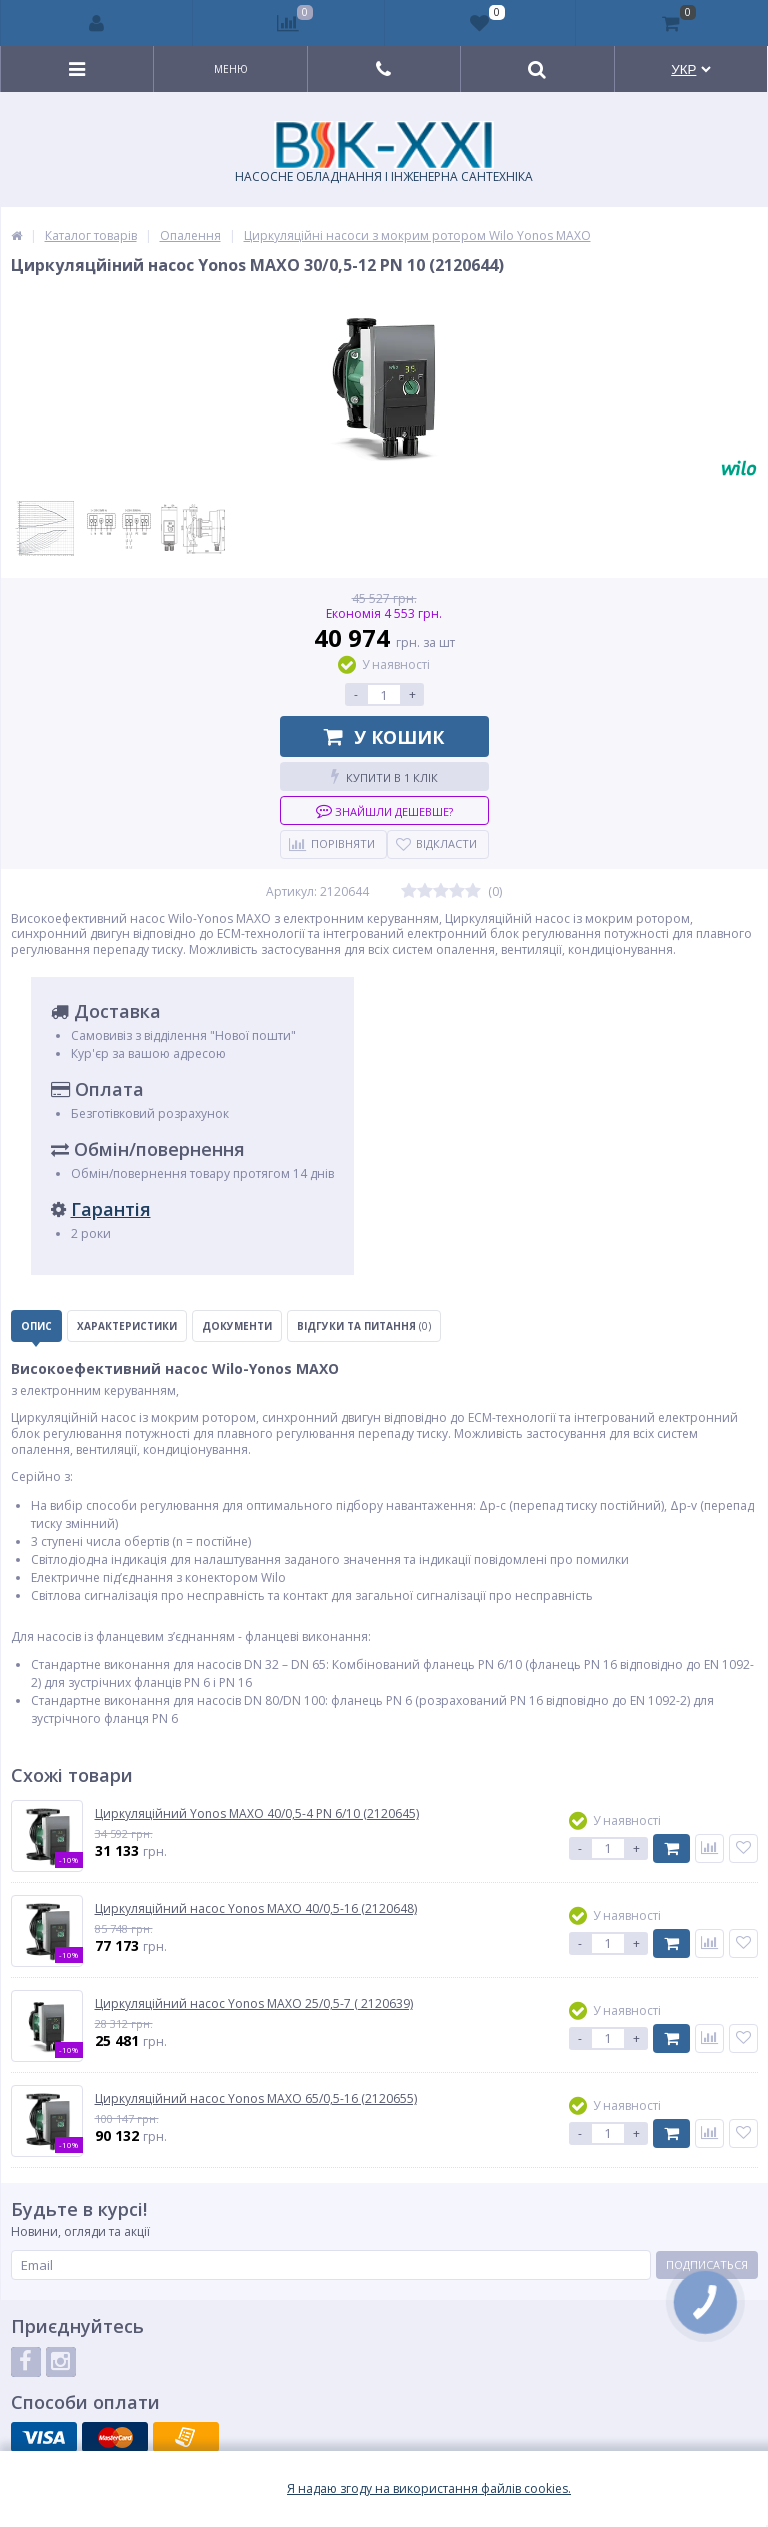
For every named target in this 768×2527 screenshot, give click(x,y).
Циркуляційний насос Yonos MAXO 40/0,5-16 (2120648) (256, 1909)
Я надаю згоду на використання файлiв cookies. (429, 2489)
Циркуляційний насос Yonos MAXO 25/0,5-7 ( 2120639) (254, 2004)
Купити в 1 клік (384, 776)
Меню (231, 69)
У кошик (384, 737)
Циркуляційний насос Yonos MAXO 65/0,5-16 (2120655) (256, 2099)
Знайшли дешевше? (384, 810)
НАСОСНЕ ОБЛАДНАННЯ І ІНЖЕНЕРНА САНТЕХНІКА (384, 153)
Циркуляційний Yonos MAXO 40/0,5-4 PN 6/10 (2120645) (257, 1814)
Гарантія (111, 1209)
